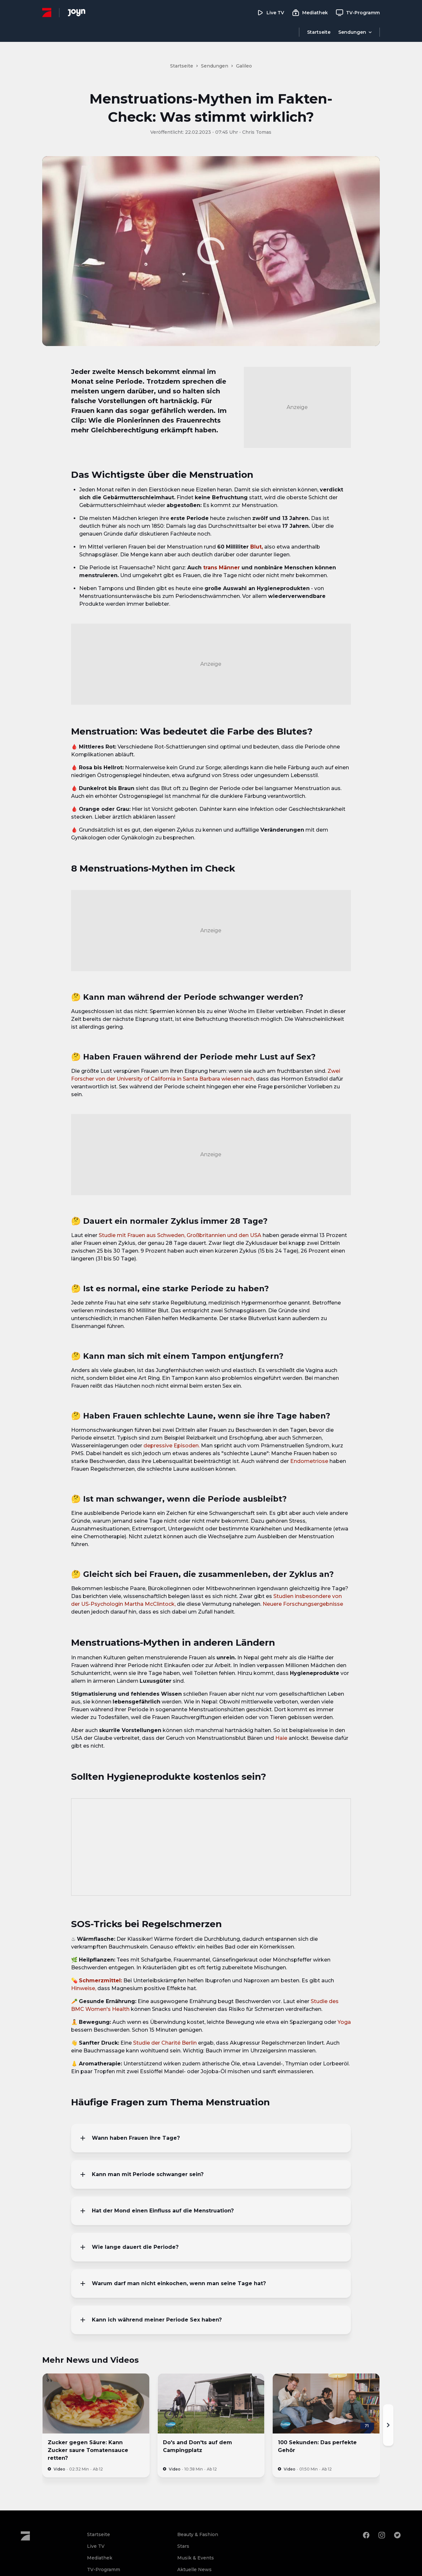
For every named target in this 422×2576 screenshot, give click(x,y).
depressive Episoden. (171, 1446)
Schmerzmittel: (100, 1980)
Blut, (256, 547)
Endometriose (308, 1461)
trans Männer (221, 567)
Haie (281, 1738)
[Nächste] (388, 2425)
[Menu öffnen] (355, 32)
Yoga (344, 2022)
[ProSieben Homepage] (46, 12)
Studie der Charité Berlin (165, 2043)
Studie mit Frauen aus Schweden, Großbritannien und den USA (180, 1235)
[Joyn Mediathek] (76, 13)
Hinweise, (83, 1988)
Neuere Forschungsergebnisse (303, 1604)
